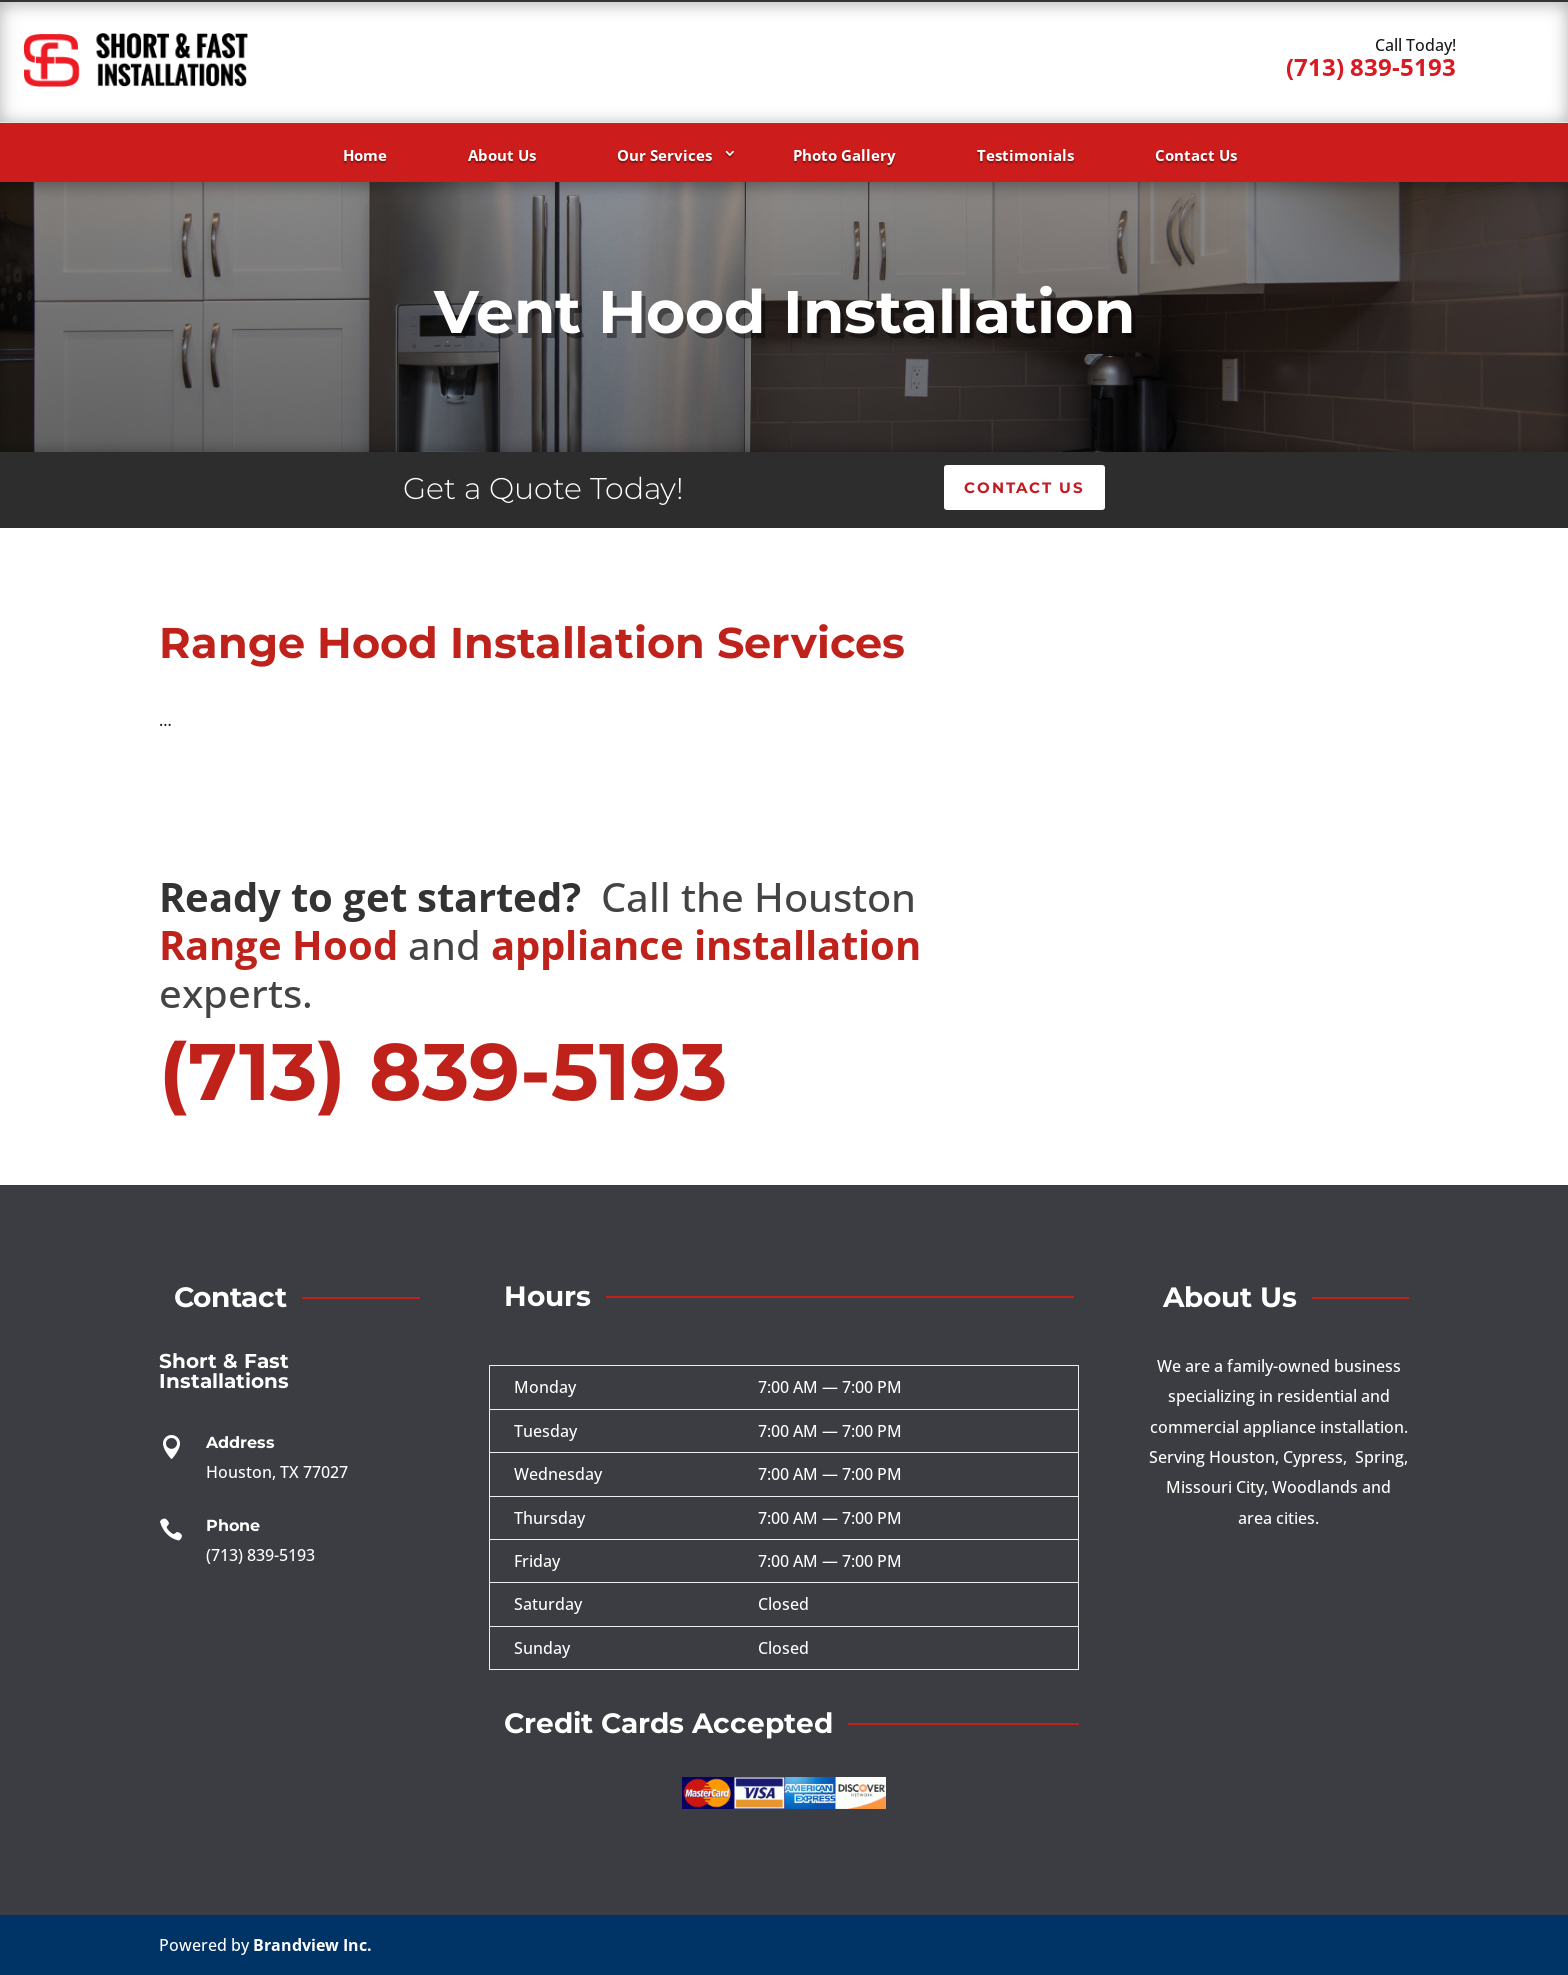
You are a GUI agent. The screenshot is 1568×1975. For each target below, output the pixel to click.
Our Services (664, 155)
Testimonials (1025, 155)
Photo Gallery (844, 155)
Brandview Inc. (312, 1945)
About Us (502, 155)
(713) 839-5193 (1371, 66)
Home (365, 155)
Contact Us (1196, 155)
